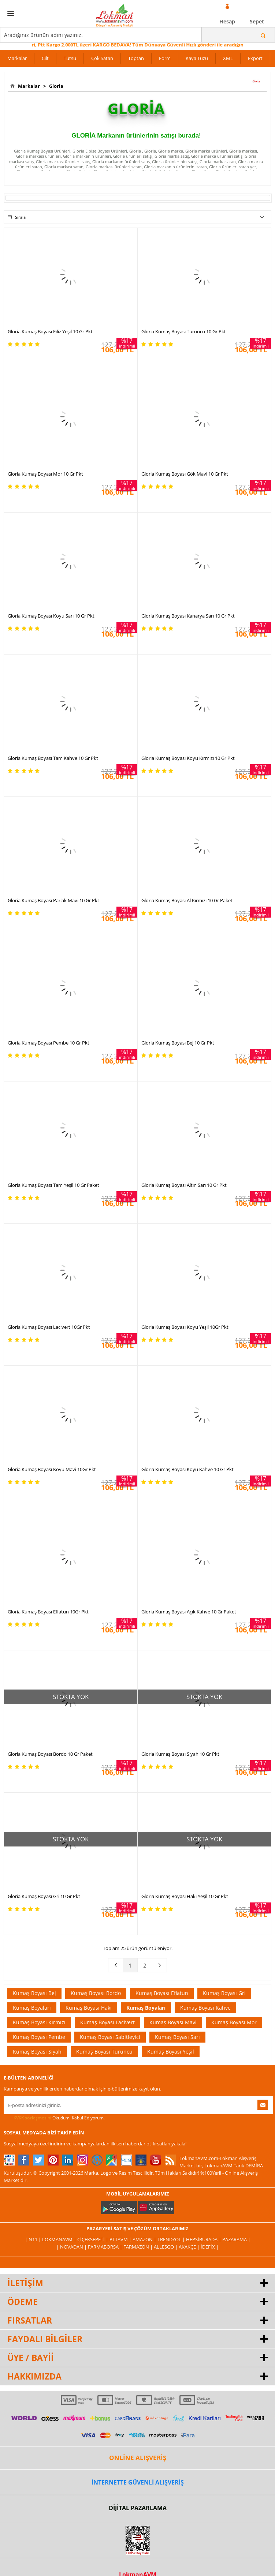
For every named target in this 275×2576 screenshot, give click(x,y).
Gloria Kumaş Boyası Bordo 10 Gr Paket (50, 1754)
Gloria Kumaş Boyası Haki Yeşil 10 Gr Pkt (184, 1896)
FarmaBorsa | (105, 2246)
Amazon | (145, 2239)
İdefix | (210, 2246)
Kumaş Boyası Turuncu (104, 2051)
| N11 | (33, 2239)
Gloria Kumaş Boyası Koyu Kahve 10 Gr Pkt (187, 1469)
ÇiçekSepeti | (93, 2239)
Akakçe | (190, 2246)
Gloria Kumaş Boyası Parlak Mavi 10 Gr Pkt (53, 900)
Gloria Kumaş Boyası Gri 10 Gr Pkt (44, 1896)
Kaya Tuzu (197, 58)
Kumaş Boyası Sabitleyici (110, 2036)
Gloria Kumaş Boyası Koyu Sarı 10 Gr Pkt (51, 616)
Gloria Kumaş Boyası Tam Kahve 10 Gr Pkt (53, 758)
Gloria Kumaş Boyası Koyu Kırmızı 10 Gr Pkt (188, 758)
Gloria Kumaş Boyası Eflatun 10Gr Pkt (48, 1612)
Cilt (45, 58)
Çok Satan (102, 58)
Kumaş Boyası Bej (34, 1993)
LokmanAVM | (59, 2239)
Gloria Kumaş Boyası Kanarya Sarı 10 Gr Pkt (188, 616)
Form (165, 58)
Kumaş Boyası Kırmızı (39, 2022)
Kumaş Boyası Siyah (37, 2051)
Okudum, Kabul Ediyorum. (54, 2118)
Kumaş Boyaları (32, 2007)
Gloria (55, 86)
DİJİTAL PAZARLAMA (138, 2508)
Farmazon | (138, 2246)
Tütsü (70, 58)
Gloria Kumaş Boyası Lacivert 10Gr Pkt (49, 1327)
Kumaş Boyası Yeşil (170, 2051)
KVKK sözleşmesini (32, 2118)
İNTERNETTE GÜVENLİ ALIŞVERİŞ (138, 2482)
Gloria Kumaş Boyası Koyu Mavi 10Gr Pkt (52, 1469)
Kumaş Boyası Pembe (39, 2036)
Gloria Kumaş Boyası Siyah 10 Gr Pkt (180, 1754)
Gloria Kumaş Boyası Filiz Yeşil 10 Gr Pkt (50, 331)
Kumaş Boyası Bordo (96, 1993)
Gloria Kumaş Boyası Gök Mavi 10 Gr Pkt (184, 474)
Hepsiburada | (204, 2239)
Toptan (136, 58)
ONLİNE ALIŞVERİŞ (137, 2457)
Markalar (17, 58)
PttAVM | (121, 2239)
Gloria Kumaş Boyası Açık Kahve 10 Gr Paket (188, 1612)
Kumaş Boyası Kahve (205, 2007)
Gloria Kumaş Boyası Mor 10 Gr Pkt (45, 474)
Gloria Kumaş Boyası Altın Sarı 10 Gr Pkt (184, 1185)
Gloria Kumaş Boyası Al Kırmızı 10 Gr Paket (187, 900)
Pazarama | (236, 2239)
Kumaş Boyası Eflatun (161, 1993)
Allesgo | (166, 2246)
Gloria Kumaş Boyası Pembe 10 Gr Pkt (48, 1043)
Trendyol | (171, 2239)
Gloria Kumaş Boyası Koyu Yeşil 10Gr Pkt (184, 1327)
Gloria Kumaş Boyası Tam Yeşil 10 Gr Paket (53, 1185)
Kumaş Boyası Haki (89, 2007)
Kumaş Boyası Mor (234, 2022)
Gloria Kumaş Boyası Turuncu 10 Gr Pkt (183, 331)
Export (255, 58)
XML (228, 58)
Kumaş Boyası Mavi (173, 2022)
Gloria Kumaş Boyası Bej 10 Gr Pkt (177, 1043)
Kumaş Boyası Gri (224, 1993)
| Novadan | (72, 2246)
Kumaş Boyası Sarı (177, 2036)
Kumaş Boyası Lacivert (107, 2022)
